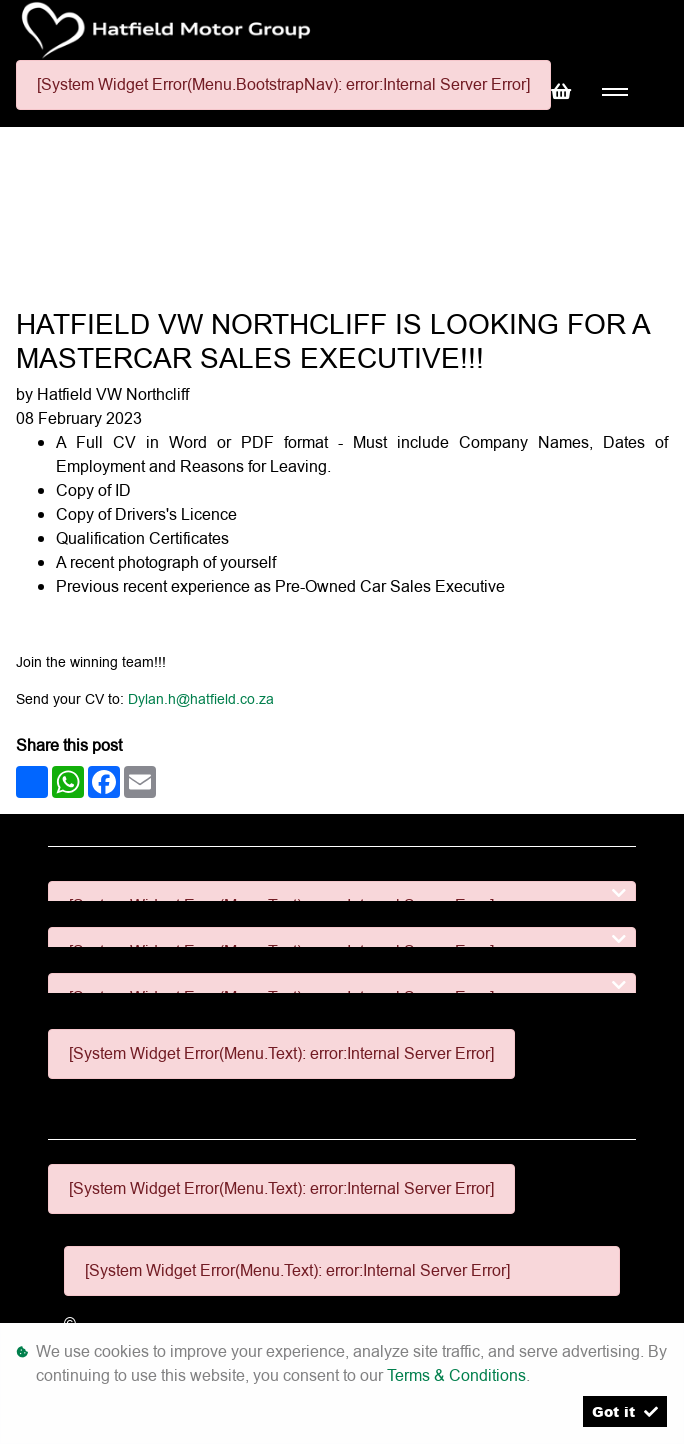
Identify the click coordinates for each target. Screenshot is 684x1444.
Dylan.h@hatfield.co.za (201, 699)
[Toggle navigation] (614, 92)
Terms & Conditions (456, 1375)
